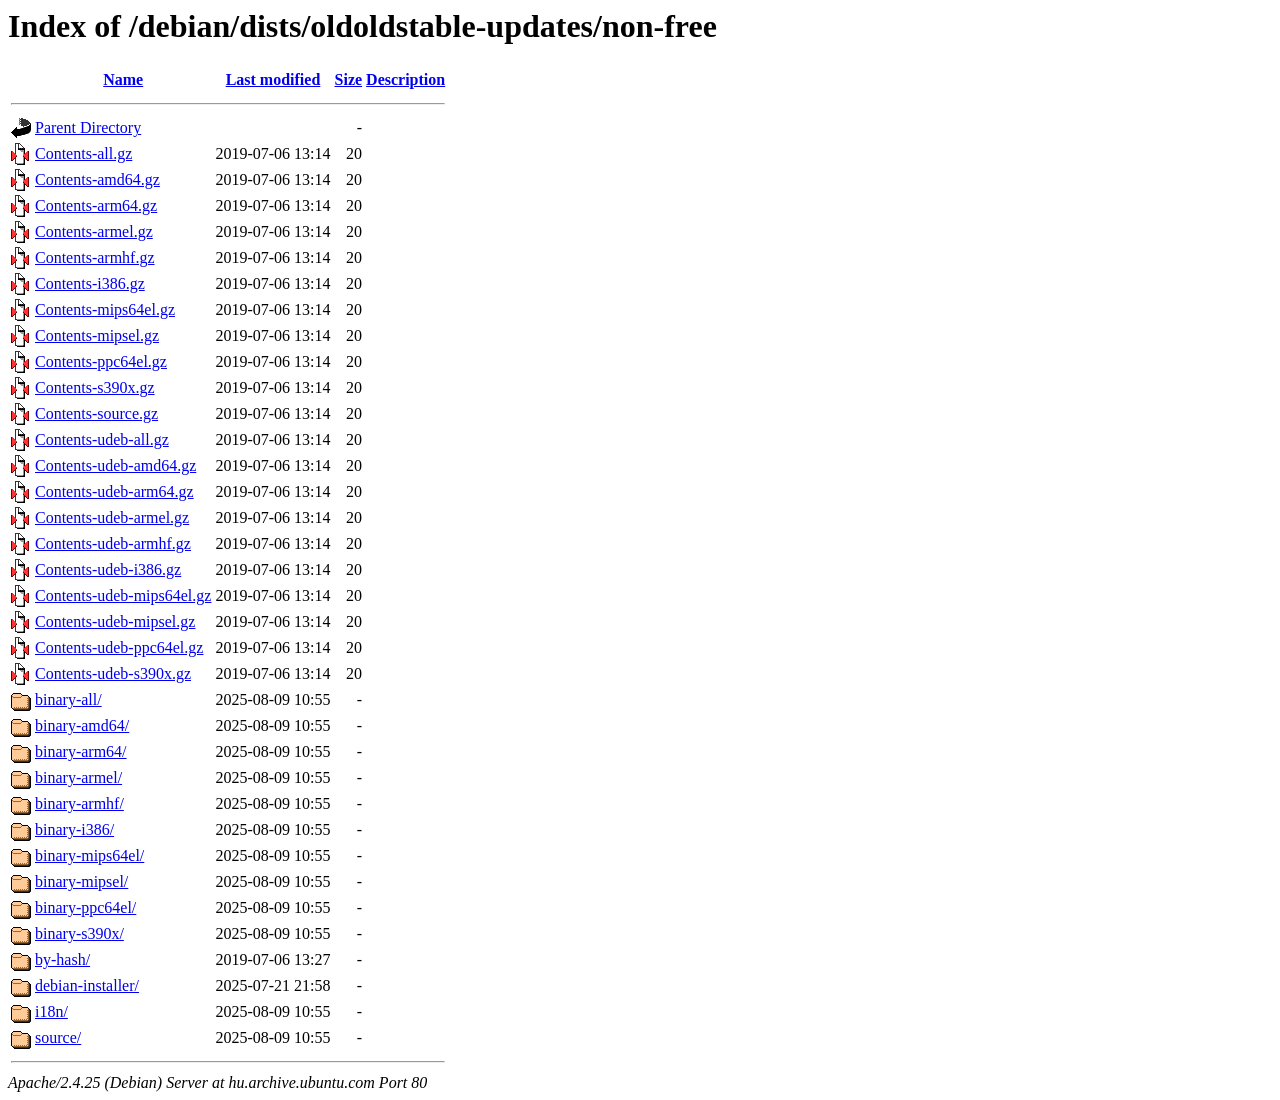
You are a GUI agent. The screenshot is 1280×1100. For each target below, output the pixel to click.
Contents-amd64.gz (97, 179)
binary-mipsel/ (81, 881)
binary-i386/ (74, 829)
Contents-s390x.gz (95, 387)
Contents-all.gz (83, 153)
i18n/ (51, 1011)
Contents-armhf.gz (95, 257)
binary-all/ (68, 699)
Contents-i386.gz (90, 283)
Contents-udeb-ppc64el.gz (119, 647)
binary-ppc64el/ (85, 907)
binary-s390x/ (79, 933)
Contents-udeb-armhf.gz (113, 543)
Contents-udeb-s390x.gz (113, 673)
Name (123, 79)
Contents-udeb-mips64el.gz (123, 595)
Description (405, 79)
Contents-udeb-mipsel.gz (115, 621)
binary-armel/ (78, 777)
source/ (58, 1037)
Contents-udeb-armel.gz (112, 517)
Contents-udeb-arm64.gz (114, 491)
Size (349, 79)
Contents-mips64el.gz (105, 309)
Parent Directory (88, 127)
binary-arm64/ (81, 751)
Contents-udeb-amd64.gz (115, 465)
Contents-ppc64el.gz (101, 361)
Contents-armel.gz (94, 231)
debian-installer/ (87, 985)
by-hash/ (62, 959)
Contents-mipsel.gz (97, 335)
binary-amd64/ (82, 725)
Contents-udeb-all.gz (102, 439)
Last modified (273, 79)
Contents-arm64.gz (96, 205)
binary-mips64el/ (89, 855)
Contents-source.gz (96, 413)
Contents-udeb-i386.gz (108, 569)
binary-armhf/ (79, 803)
